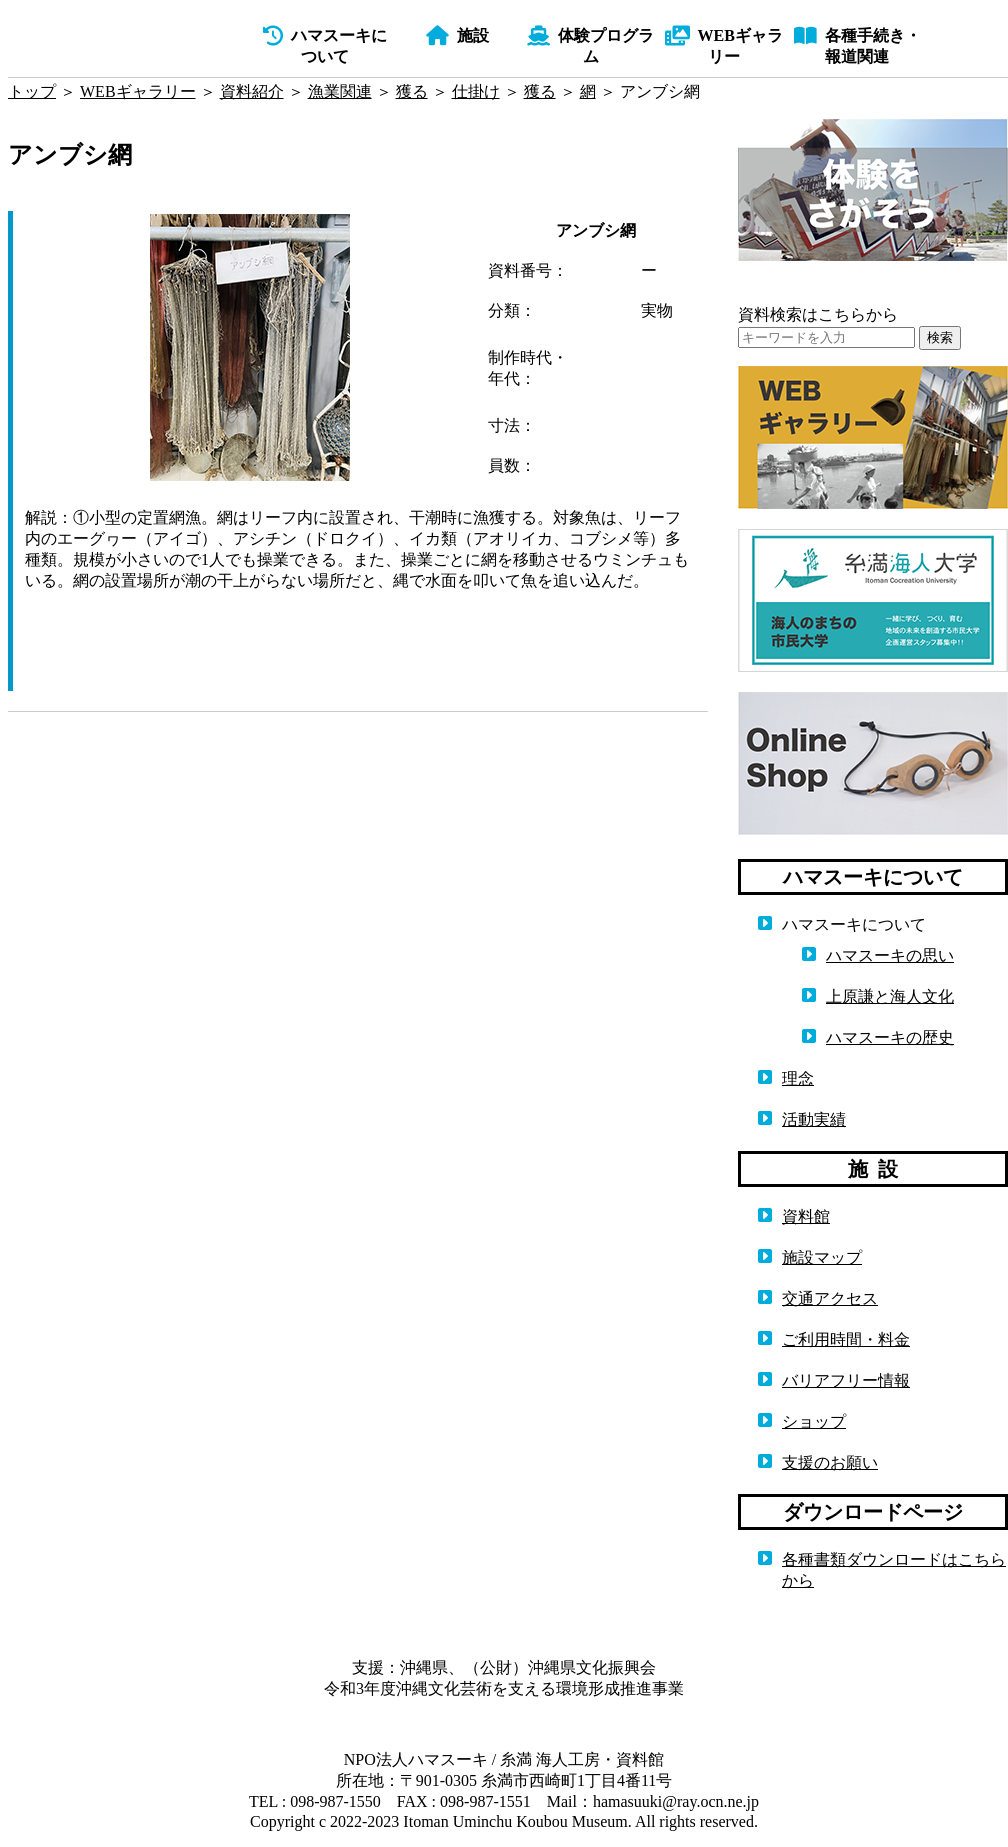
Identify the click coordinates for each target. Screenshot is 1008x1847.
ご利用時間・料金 (846, 1339)
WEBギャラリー (138, 91)
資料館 (806, 1216)
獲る (412, 91)
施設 (457, 35)
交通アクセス (830, 1298)
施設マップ (822, 1257)
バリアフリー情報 (846, 1380)
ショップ (814, 1421)
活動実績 (814, 1119)
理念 (798, 1078)
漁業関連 (340, 91)
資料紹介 (252, 91)
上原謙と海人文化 (890, 996)
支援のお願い (830, 1462)
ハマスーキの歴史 (890, 1037)
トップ (32, 91)
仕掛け (476, 91)
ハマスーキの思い (890, 955)
